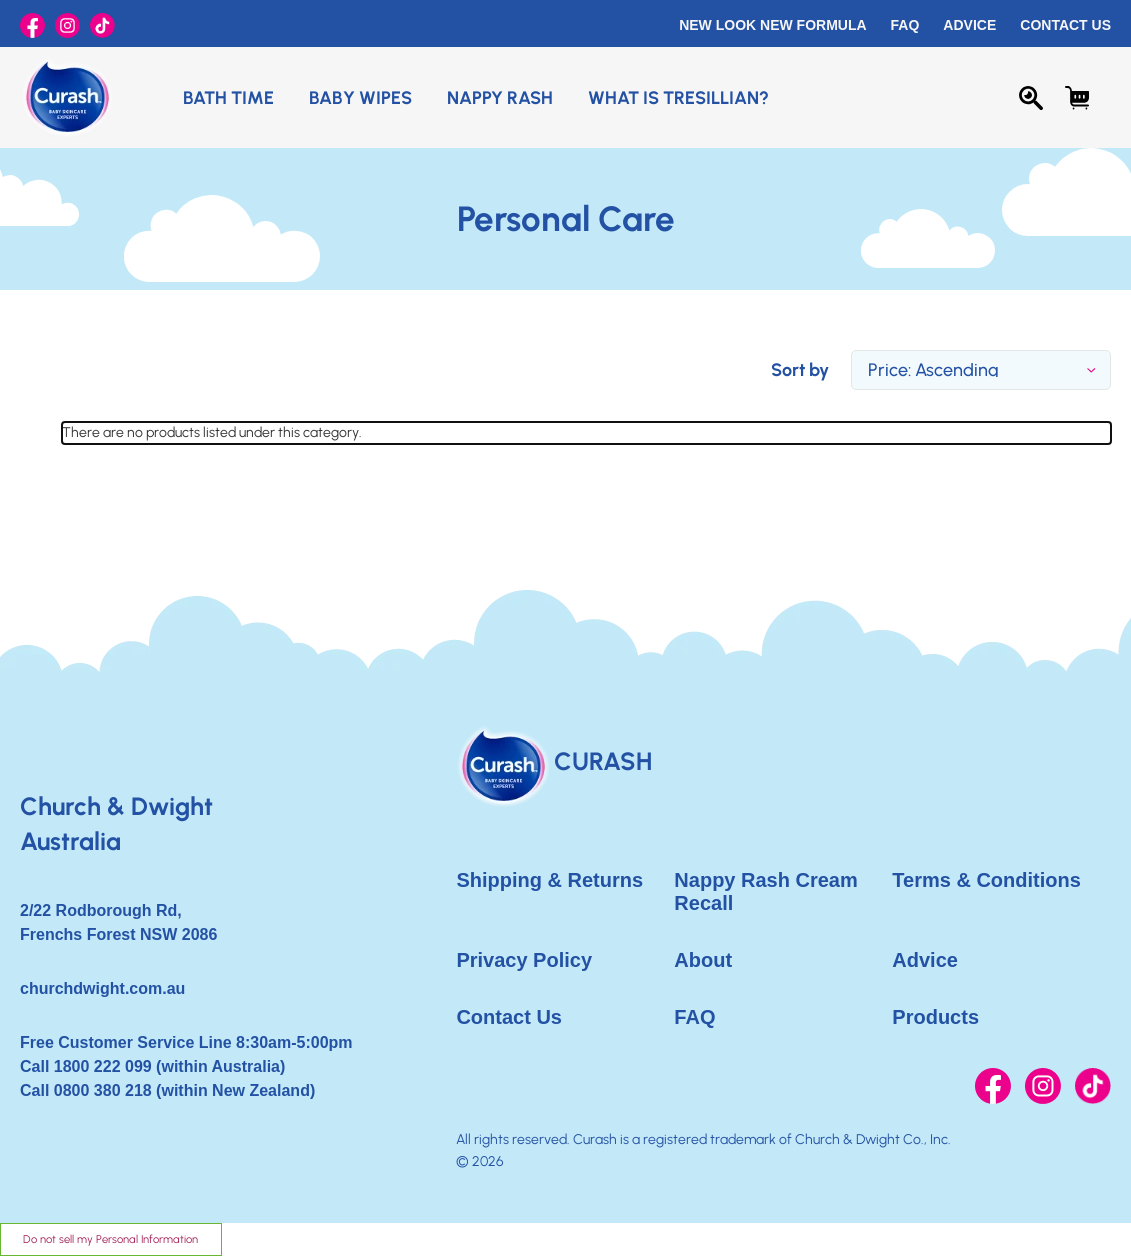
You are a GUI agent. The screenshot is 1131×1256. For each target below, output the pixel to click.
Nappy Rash (500, 98)
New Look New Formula (772, 25)
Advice (969, 25)
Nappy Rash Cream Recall (765, 891)
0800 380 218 (103, 1090)
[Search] (1031, 98)
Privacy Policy (524, 960)
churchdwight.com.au (102, 988)
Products (935, 1017)
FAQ (905, 25)
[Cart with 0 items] (1077, 98)
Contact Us (1065, 25)
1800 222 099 (103, 1066)
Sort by (800, 370)
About (703, 960)
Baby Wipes (360, 98)
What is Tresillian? (678, 98)
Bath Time (228, 98)
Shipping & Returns (549, 880)
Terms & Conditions (986, 880)
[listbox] (981, 370)
